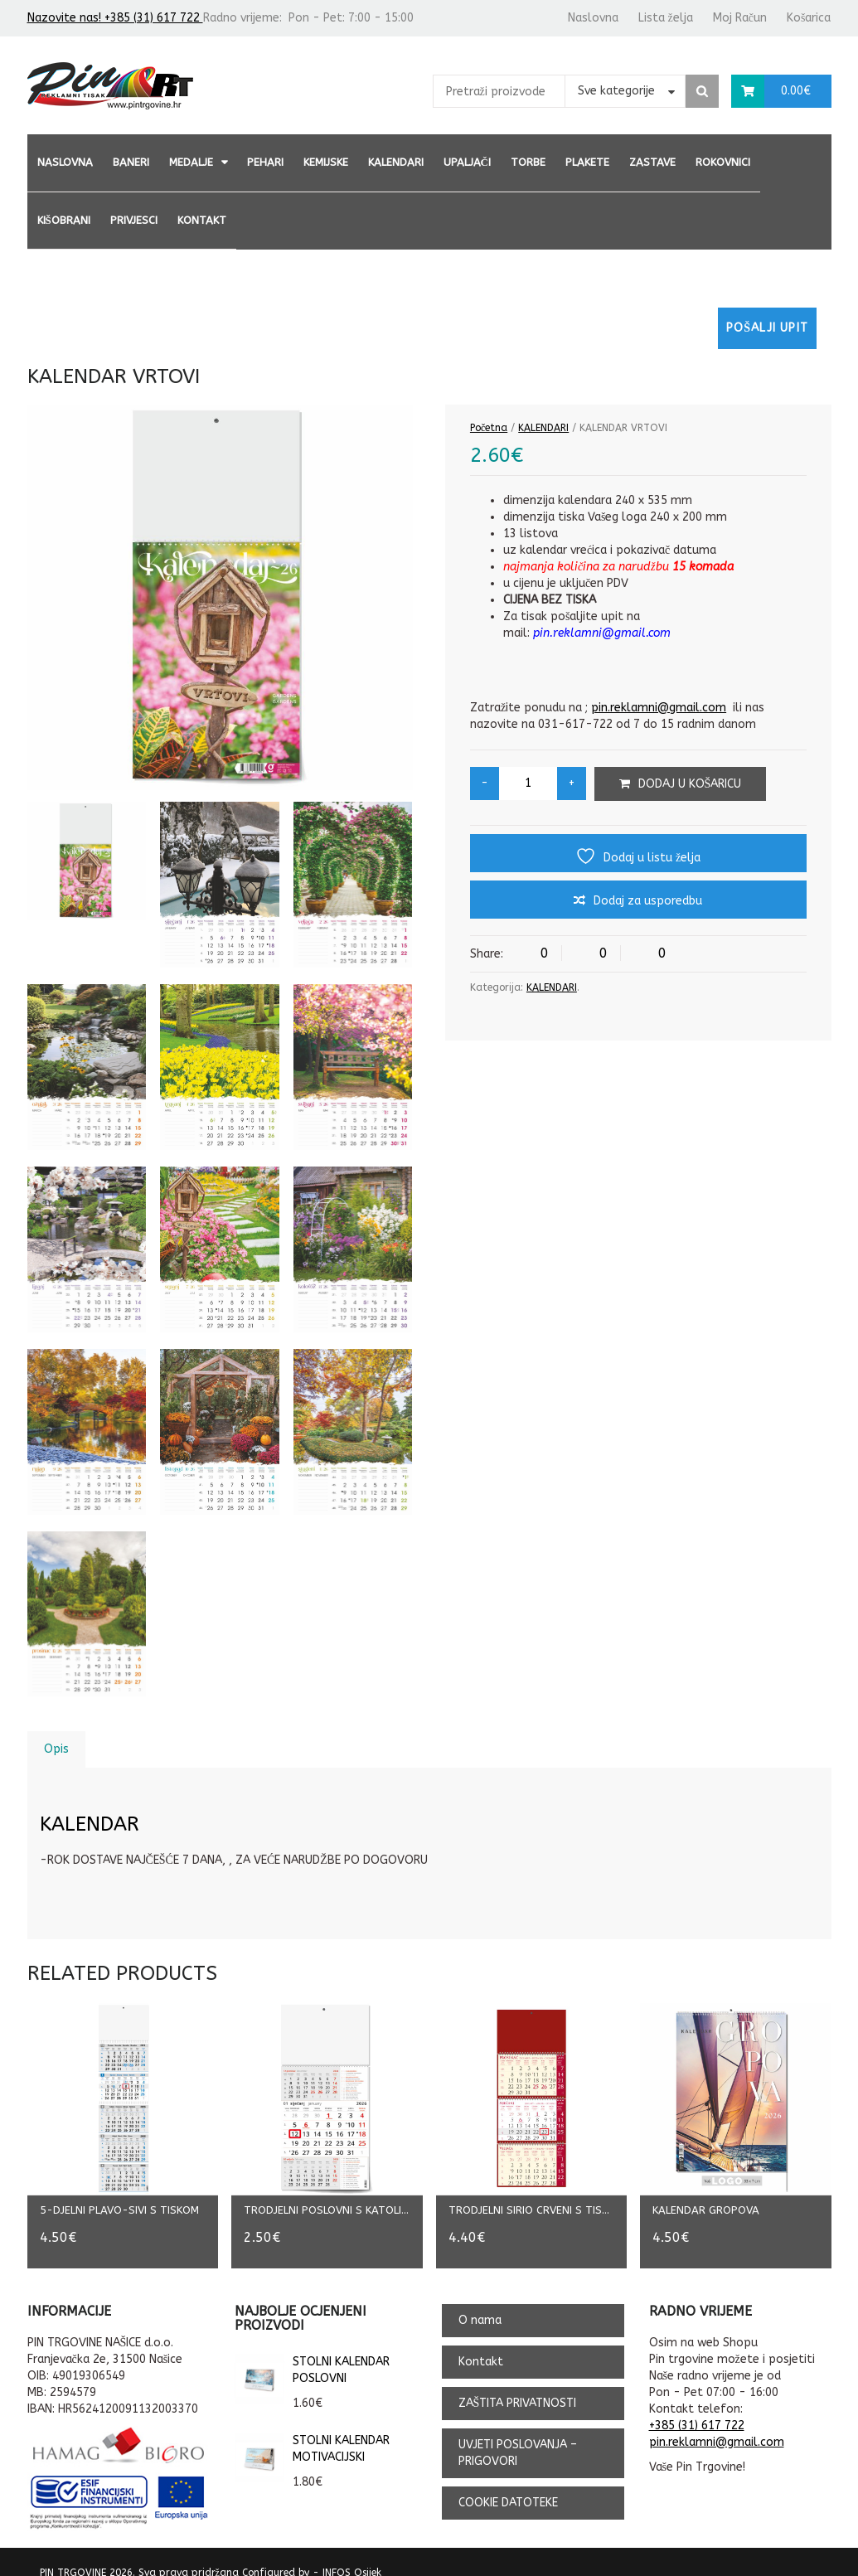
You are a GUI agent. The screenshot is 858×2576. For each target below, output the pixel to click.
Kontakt (201, 220)
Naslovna (593, 18)
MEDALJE (191, 162)
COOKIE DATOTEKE (508, 2485)
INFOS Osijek (351, 2555)
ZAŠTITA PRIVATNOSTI (517, 2386)
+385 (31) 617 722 (696, 2409)
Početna (488, 428)
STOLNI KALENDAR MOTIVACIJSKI (312, 2431)
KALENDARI (396, 162)
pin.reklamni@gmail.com (658, 708)
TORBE (528, 162)
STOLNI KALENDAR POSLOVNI (312, 2353)
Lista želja (665, 18)
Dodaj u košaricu (690, 784)
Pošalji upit (767, 328)
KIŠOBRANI (63, 220)
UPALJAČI (467, 162)
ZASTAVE (652, 162)
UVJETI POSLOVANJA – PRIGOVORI (517, 2435)
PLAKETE (587, 162)
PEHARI (265, 162)
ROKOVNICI (723, 162)
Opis (56, 1749)
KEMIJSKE (325, 162)
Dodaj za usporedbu (648, 901)
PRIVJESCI (134, 220)
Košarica (809, 18)
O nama (480, 2303)
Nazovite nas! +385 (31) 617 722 (115, 18)
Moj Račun (740, 18)
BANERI (131, 162)
